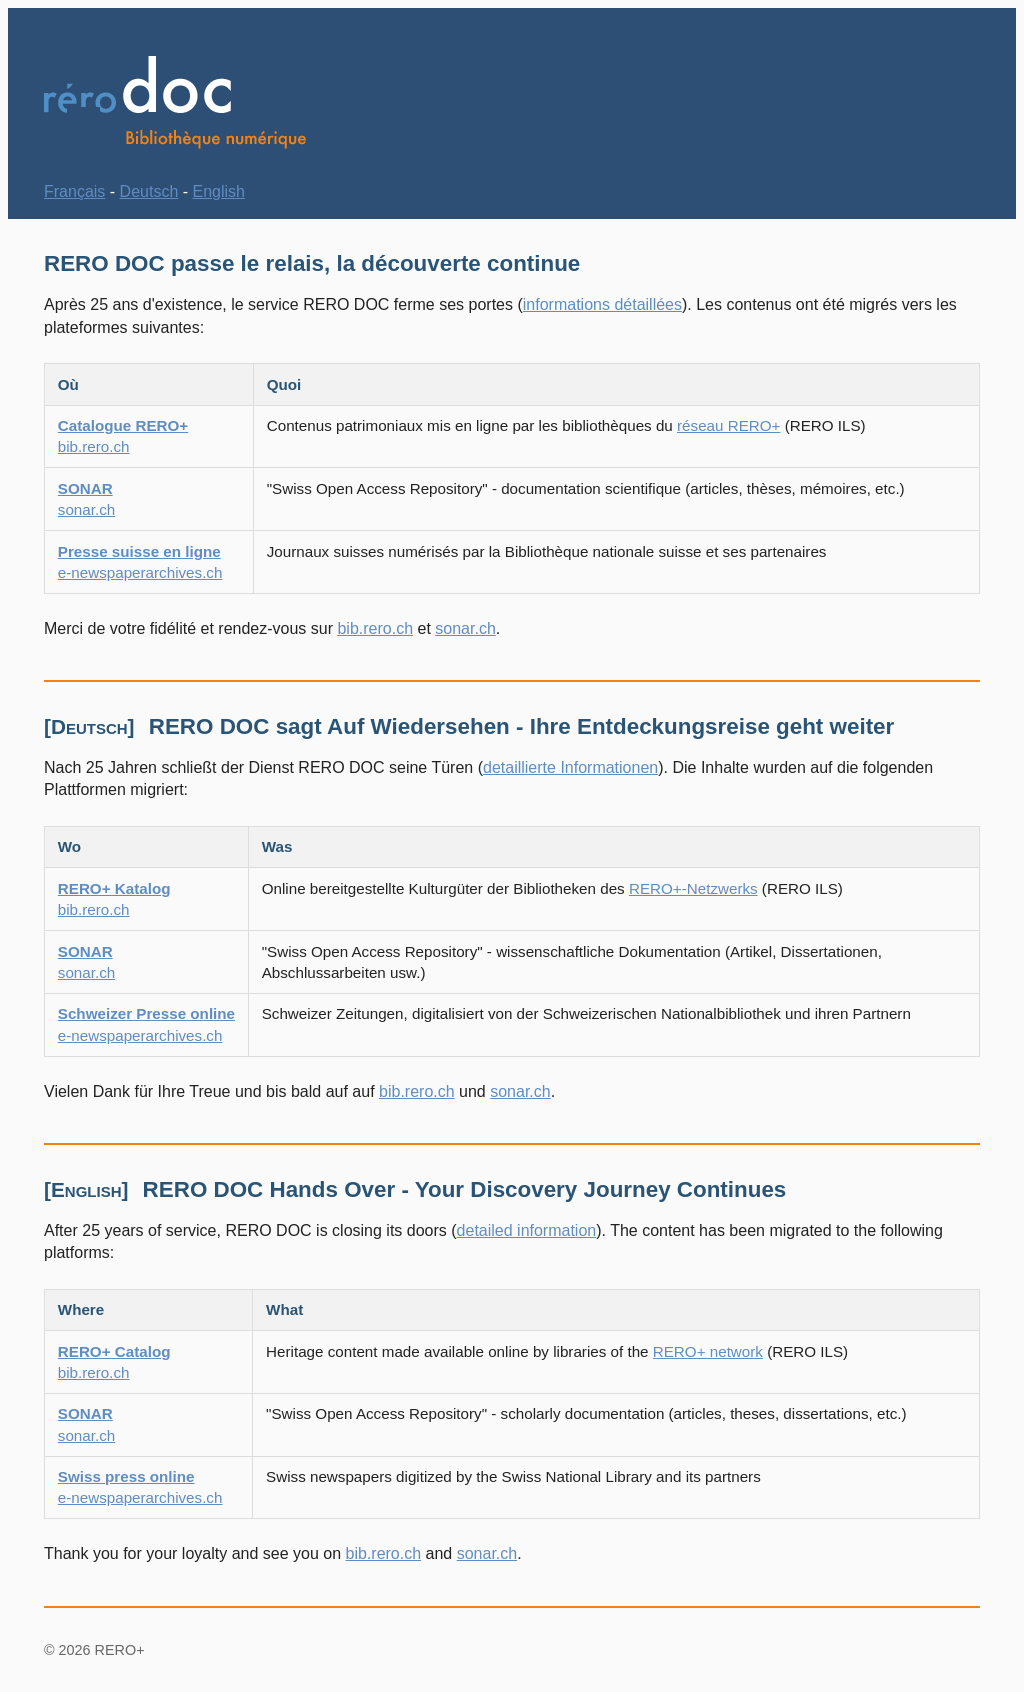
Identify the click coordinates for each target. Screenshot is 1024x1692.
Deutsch (149, 191)
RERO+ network (708, 1351)
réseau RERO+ (728, 425)
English (219, 191)
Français (74, 191)
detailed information (527, 1230)
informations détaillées (602, 304)
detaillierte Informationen (570, 767)
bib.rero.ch (375, 628)
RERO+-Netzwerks (693, 888)
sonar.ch (465, 628)
